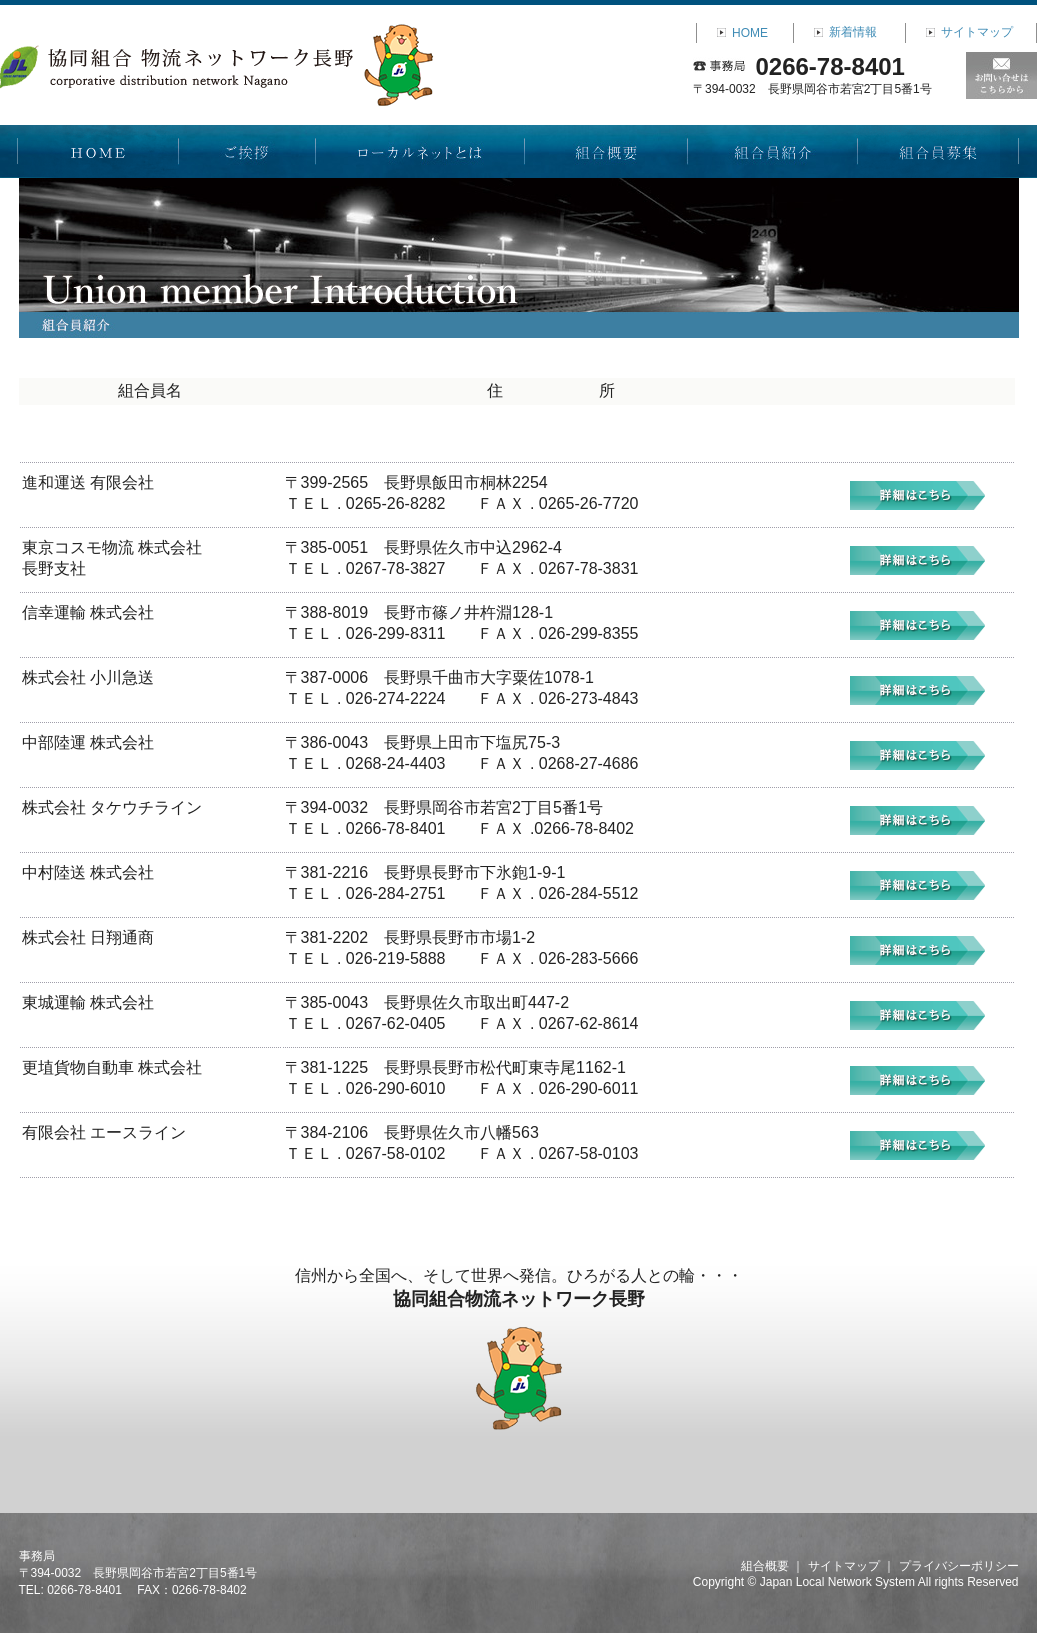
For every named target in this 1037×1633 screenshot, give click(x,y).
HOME (750, 33)
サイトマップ (977, 32)
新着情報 (853, 32)
